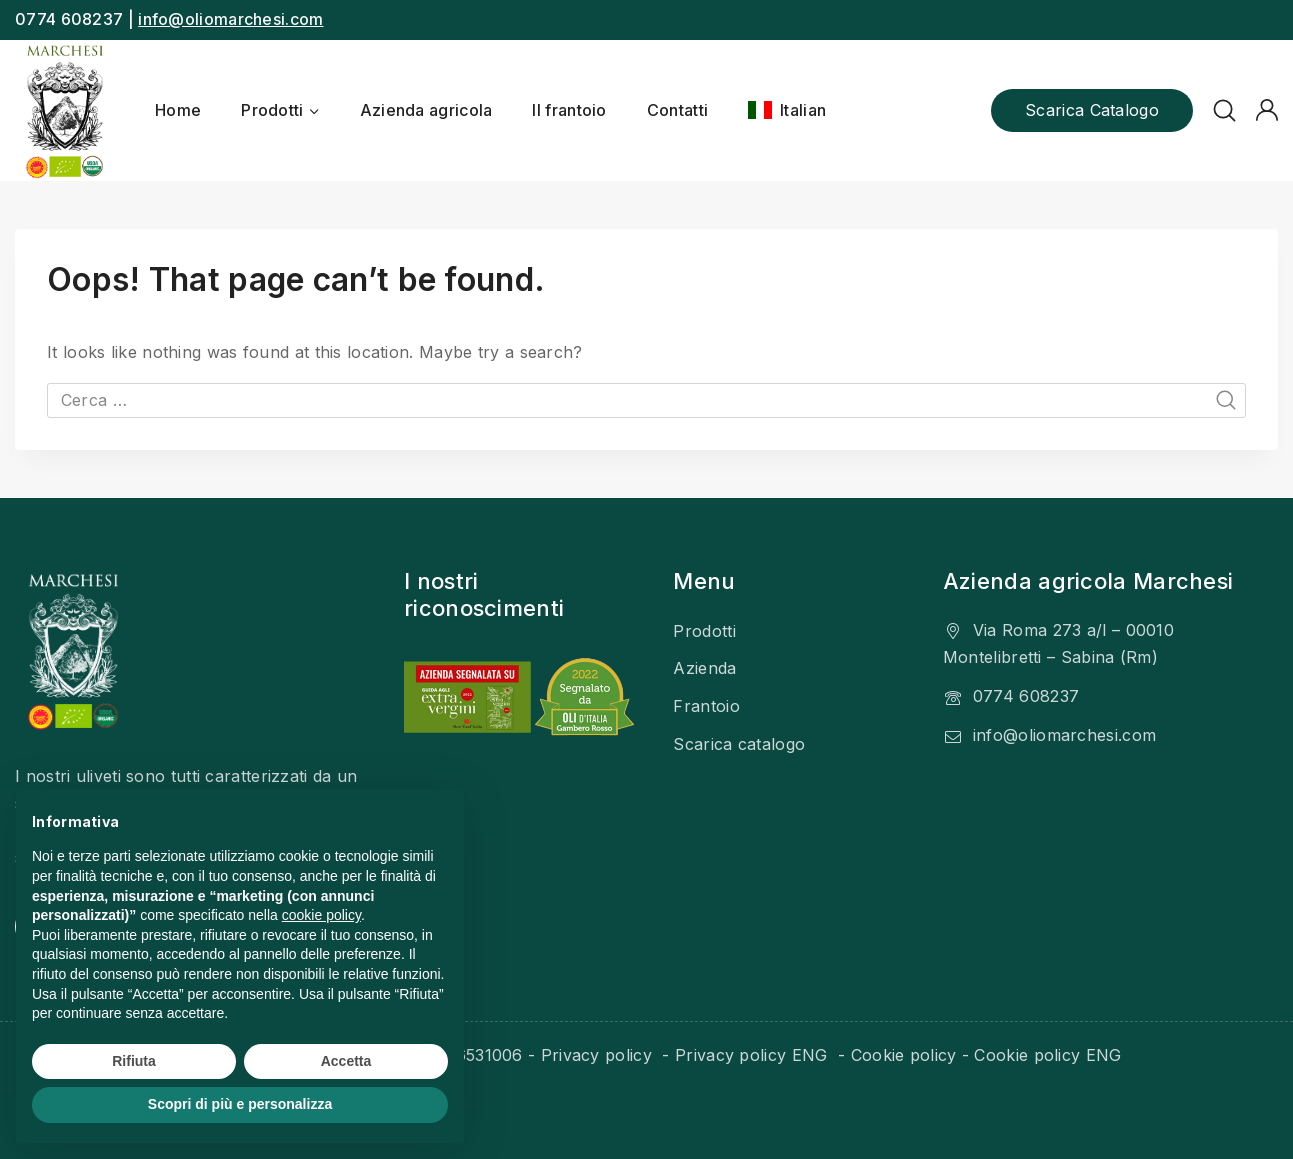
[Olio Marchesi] (65, 110)
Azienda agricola (426, 110)
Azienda (704, 668)
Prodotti (704, 631)
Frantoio (706, 706)
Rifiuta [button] (134, 1061)
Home (178, 110)
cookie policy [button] (321, 915)
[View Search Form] (1224, 110)
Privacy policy (599, 1055)
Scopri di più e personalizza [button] (240, 1104)
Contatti (677, 110)
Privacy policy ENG (754, 1055)
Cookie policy (904, 1055)
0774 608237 (1026, 696)
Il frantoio (569, 110)
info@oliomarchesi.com (230, 19)
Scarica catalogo (1092, 110)
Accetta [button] (346, 1061)
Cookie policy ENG (1047, 1055)
